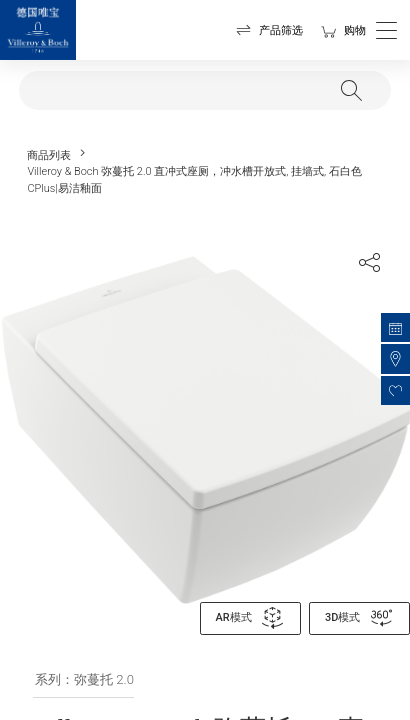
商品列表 (49, 155)
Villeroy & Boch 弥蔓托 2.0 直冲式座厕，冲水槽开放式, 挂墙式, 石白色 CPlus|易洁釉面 (194, 179)
